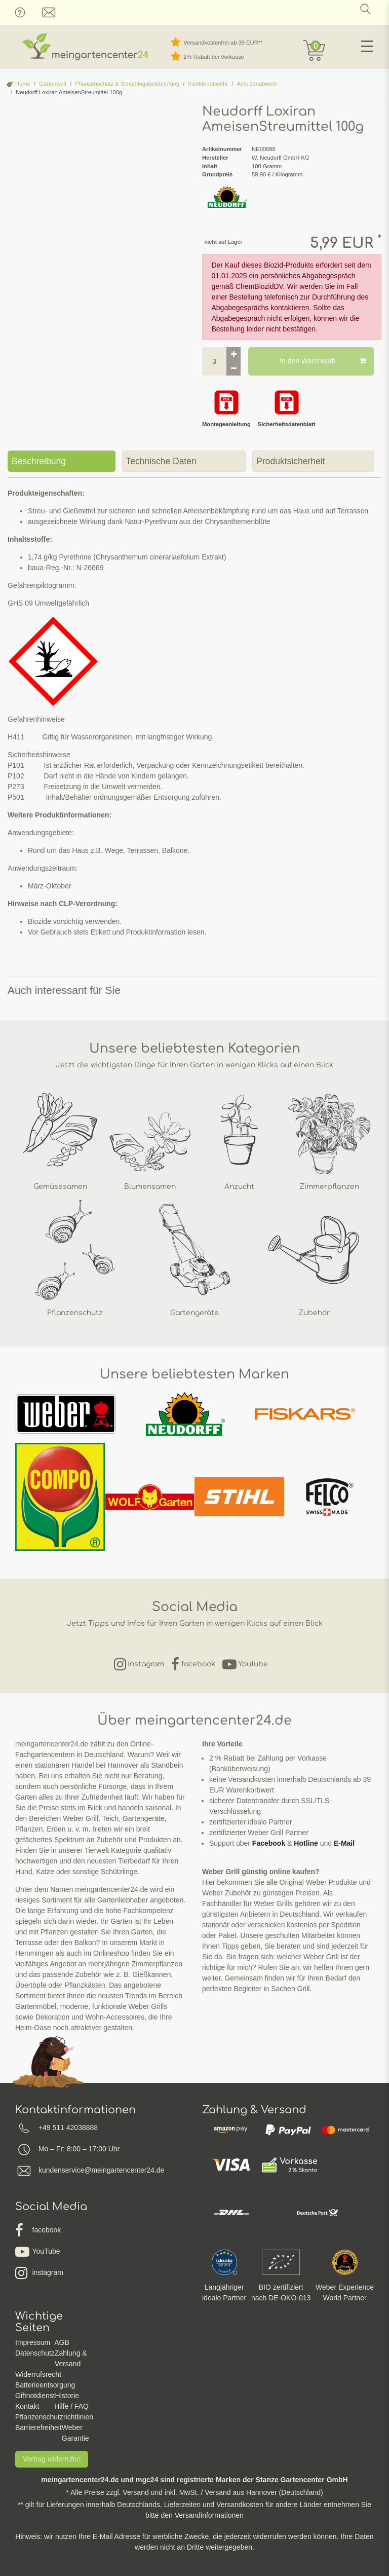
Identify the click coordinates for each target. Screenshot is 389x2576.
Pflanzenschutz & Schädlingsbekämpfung (127, 84)
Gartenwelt (52, 84)
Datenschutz (35, 2353)
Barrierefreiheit (38, 2427)
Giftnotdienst (35, 2396)
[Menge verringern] (233, 368)
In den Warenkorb (323, 361)
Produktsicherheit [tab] (290, 461)
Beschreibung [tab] (39, 461)
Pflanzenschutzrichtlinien (54, 2417)
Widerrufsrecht (38, 2374)
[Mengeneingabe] (214, 361)
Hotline (306, 1843)
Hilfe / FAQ (71, 2406)
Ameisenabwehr (257, 84)
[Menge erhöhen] (233, 354)
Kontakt (27, 2406)
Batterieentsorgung (45, 2385)
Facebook (268, 1843)
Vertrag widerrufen (52, 2459)
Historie (67, 2396)
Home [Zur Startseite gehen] (18, 84)
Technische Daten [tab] (161, 461)
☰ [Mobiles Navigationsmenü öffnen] (367, 47)
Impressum (32, 2342)
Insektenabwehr (208, 84)
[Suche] (365, 9)
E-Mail (344, 1843)
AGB (61, 2342)
